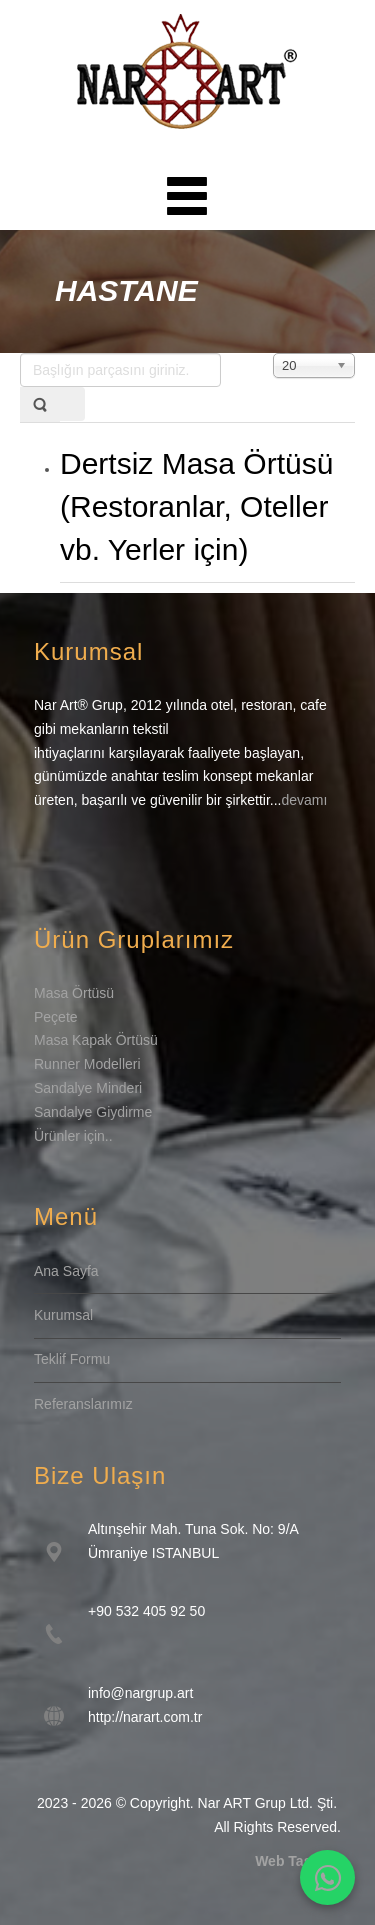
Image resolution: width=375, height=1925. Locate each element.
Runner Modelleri (87, 1064)
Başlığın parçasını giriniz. (20, 353)
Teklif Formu (72, 1359)
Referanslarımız (83, 1404)
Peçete (56, 1017)
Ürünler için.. (73, 1136)
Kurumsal (63, 1315)
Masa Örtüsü (74, 993)
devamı (304, 800)
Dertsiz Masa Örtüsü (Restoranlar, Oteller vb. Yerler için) (196, 506)
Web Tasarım (298, 1861)
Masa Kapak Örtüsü (96, 1040)
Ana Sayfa (66, 1271)
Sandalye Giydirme (93, 1112)
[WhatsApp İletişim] (327, 1877)
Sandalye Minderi (88, 1088)
